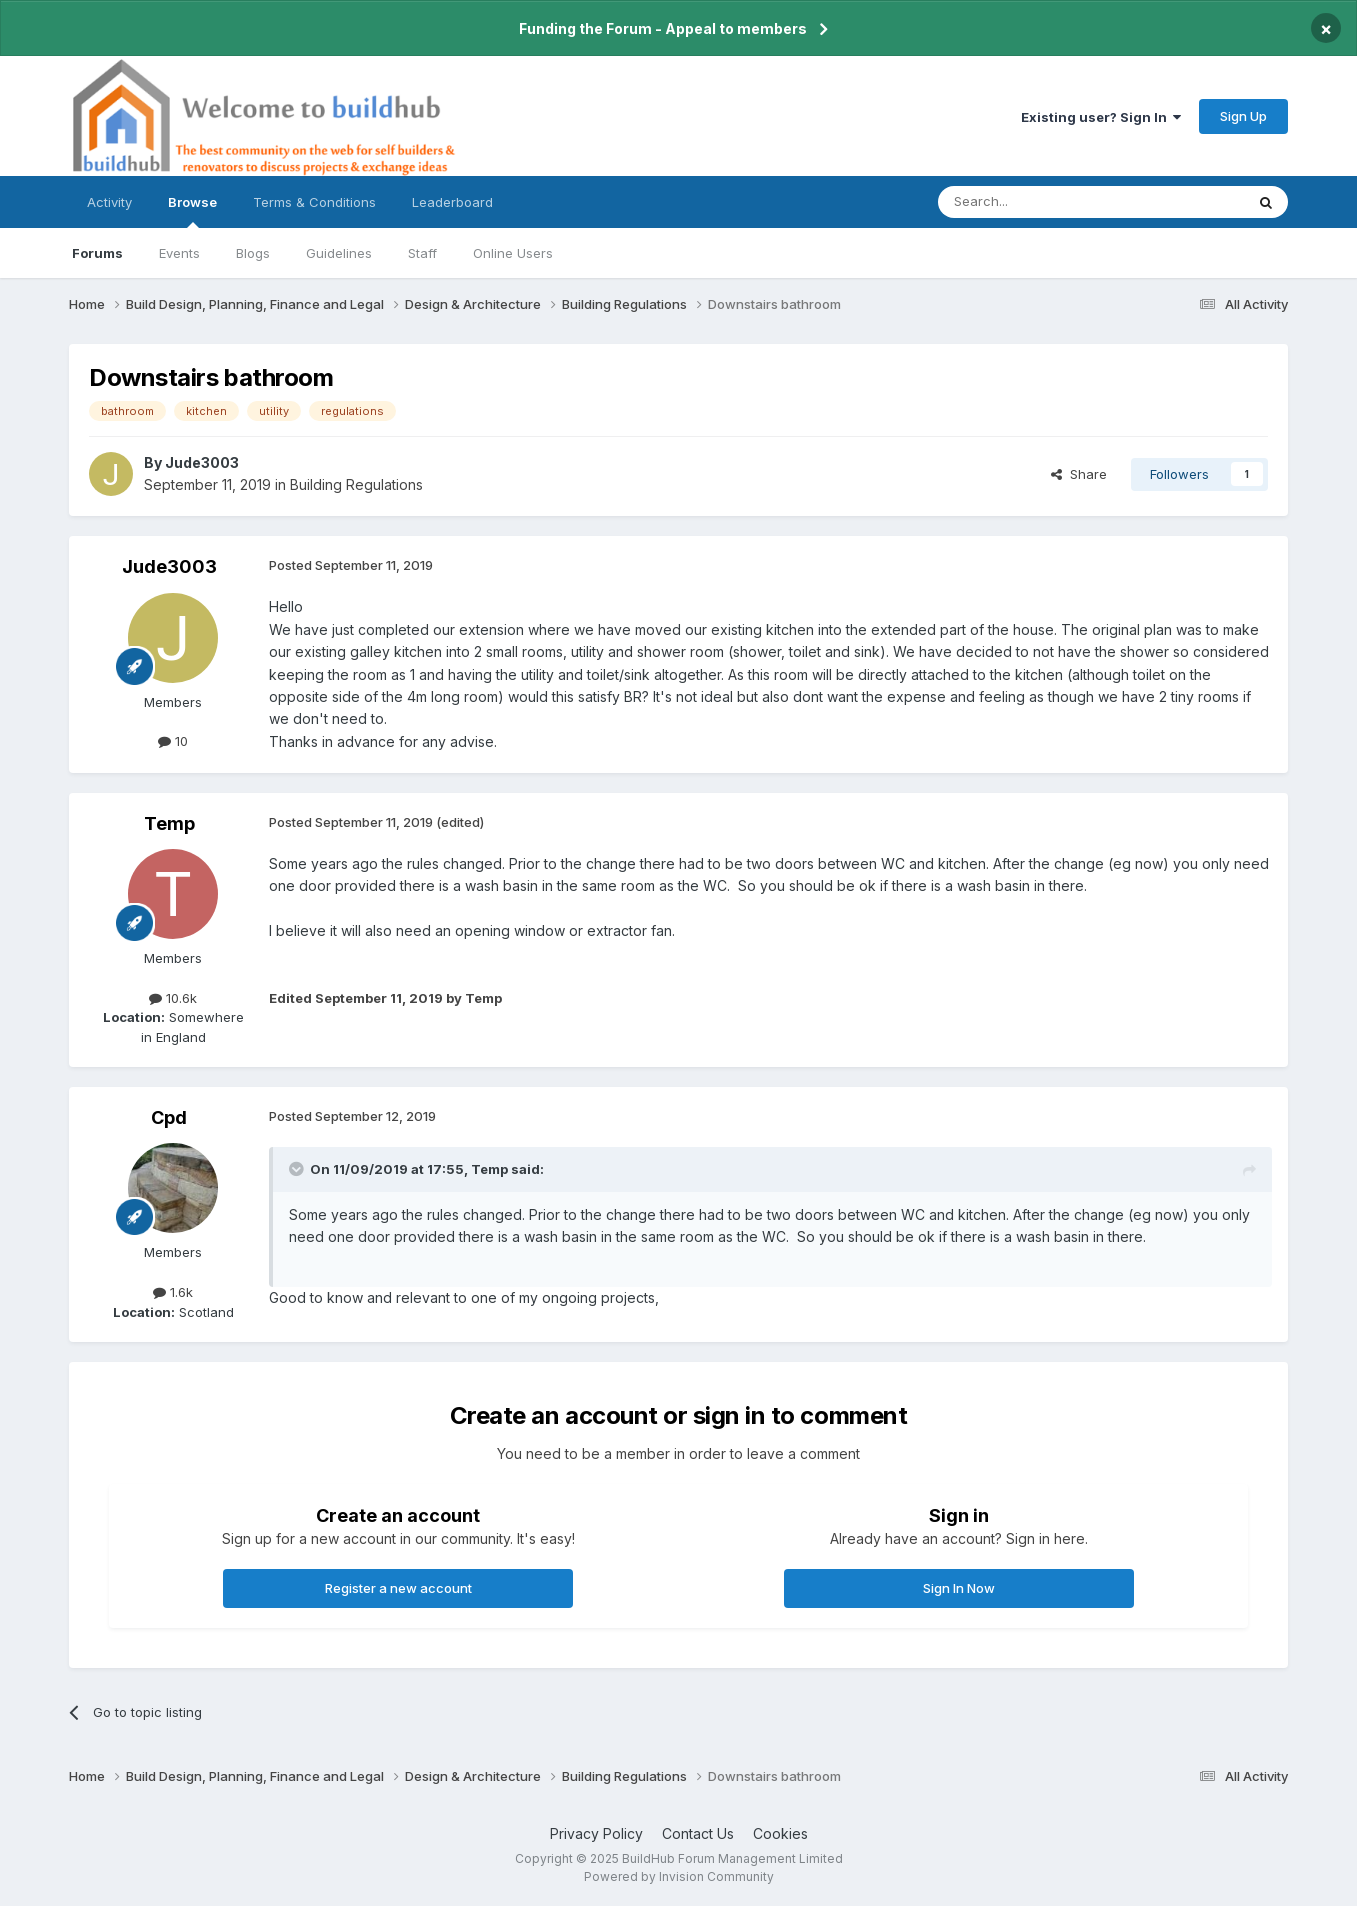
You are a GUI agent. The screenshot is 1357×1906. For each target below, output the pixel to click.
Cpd (169, 1117)
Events (179, 253)
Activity (109, 202)
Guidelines (339, 253)
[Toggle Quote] (298, 1169)
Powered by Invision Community (679, 1876)
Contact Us (698, 1833)
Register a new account (398, 1588)
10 (173, 741)
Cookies (780, 1833)
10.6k (173, 998)
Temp (169, 823)
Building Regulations (356, 484)
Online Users (513, 253)
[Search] (1040, 202)
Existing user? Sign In (1101, 117)
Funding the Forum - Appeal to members (663, 28)
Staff (422, 253)
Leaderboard (452, 202)
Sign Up (1243, 116)
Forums (97, 253)
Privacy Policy (596, 1833)
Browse (192, 211)
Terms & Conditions (314, 202)
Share (1079, 474)
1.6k (173, 1292)
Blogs (253, 253)
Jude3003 (202, 462)
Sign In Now (959, 1588)
